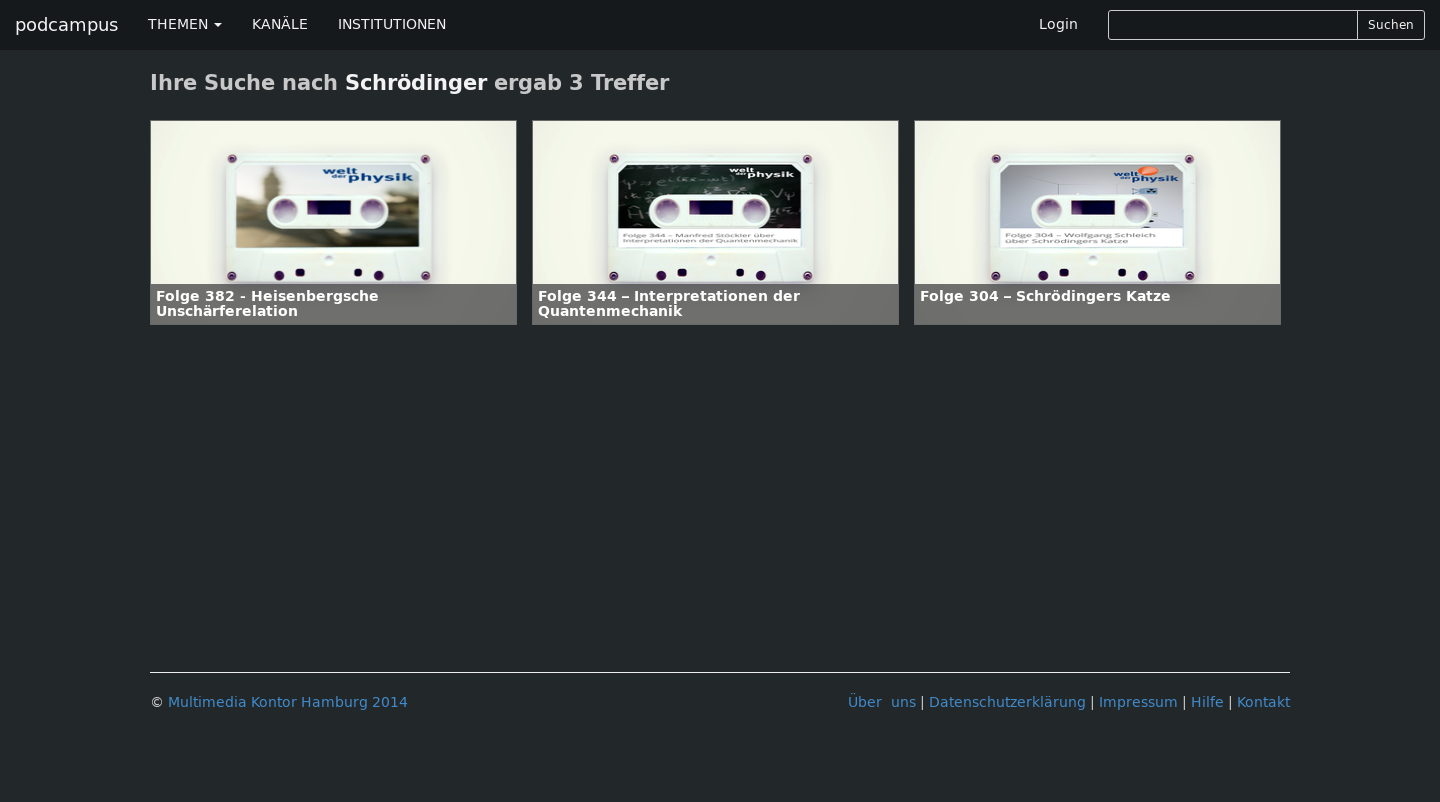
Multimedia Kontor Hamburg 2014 (288, 702)
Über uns (882, 702)
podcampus (66, 25)
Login (1058, 24)
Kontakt (1263, 702)
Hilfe (1207, 702)
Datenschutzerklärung (1007, 702)
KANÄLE (280, 24)
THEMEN (185, 24)
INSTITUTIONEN (392, 24)
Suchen (1391, 25)
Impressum (1138, 702)
